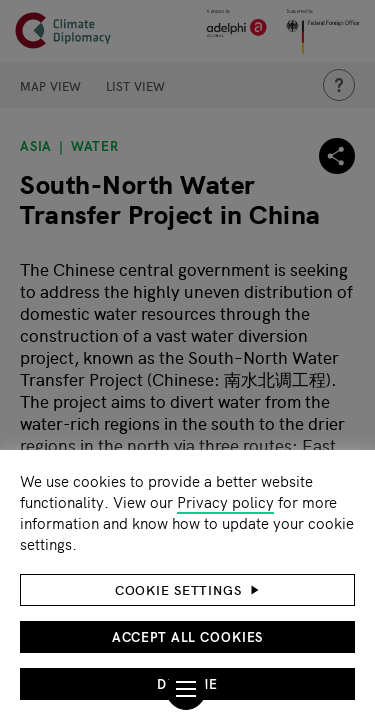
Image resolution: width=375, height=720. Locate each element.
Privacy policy (225, 501)
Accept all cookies (188, 636)
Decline (187, 683)
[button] (187, 590)
